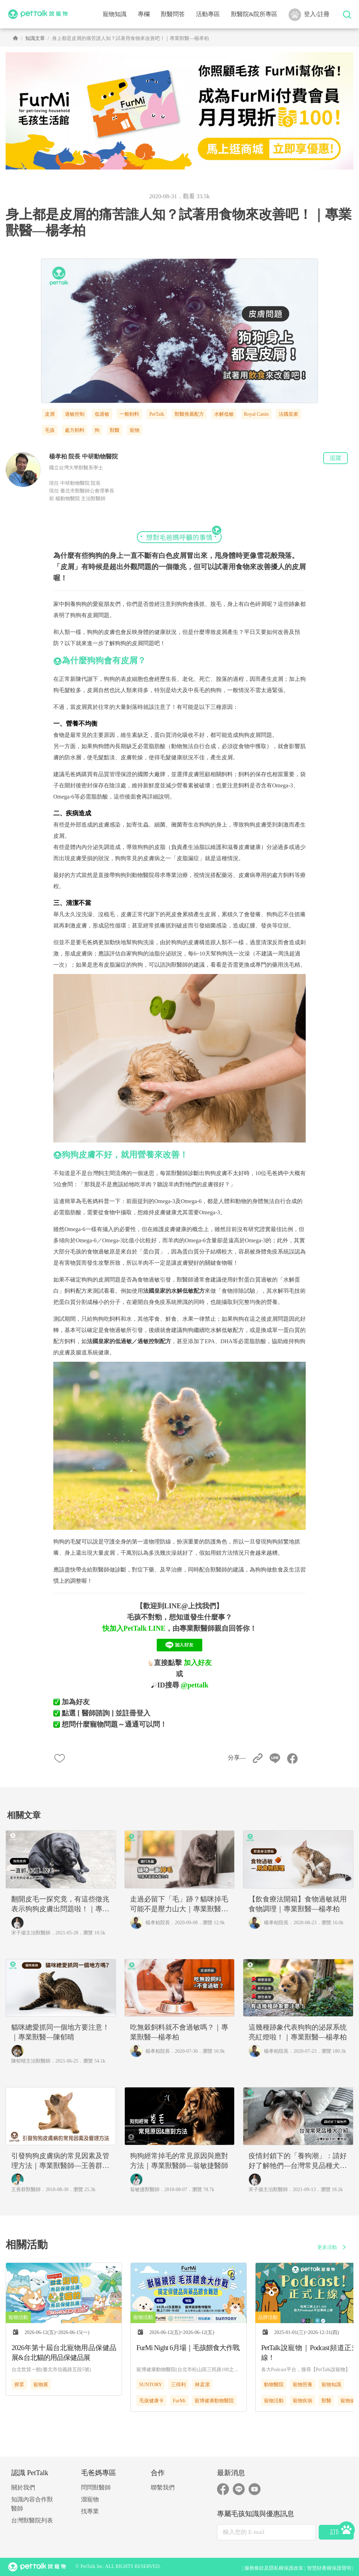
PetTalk (156, 414)
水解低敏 (224, 414)
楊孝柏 (58, 456)
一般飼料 (129, 414)
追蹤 (335, 458)
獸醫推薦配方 (189, 414)
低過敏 (102, 414)
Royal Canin (256, 414)
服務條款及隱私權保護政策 (273, 2568)
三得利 (178, 2384)
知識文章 (35, 38)
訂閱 (336, 2532)
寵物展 (40, 2384)
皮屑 (50, 414)
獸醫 (115, 430)
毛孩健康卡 (151, 2400)
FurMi (179, 2400)
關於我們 (23, 2487)
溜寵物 (90, 2499)
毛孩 (50, 430)
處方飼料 (74, 430)
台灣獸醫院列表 (32, 2520)
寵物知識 (331, 2384)
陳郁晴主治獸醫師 (30, 2061)
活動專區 (208, 14)
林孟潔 (202, 2384)
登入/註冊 (309, 14)
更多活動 (332, 2247)
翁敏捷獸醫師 (145, 2189)
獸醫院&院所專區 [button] (254, 14)
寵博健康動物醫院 (214, 2400)
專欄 (144, 14)
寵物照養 (302, 2384)
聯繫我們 (163, 2487)
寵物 (135, 430)
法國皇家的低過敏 (109, 1341)
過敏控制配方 (154, 1341)
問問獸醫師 (96, 2487)
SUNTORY (150, 2384)
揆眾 (19, 2384)
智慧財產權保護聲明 (329, 2568)
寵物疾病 (302, 2400)
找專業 (90, 2511)
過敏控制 (74, 414)
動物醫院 (274, 2384)
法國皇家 (288, 414)
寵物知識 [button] (115, 14)
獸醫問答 (173, 14)
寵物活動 (274, 2400)
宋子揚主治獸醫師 (30, 1932)
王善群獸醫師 (26, 2189)
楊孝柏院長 (157, 1922)
